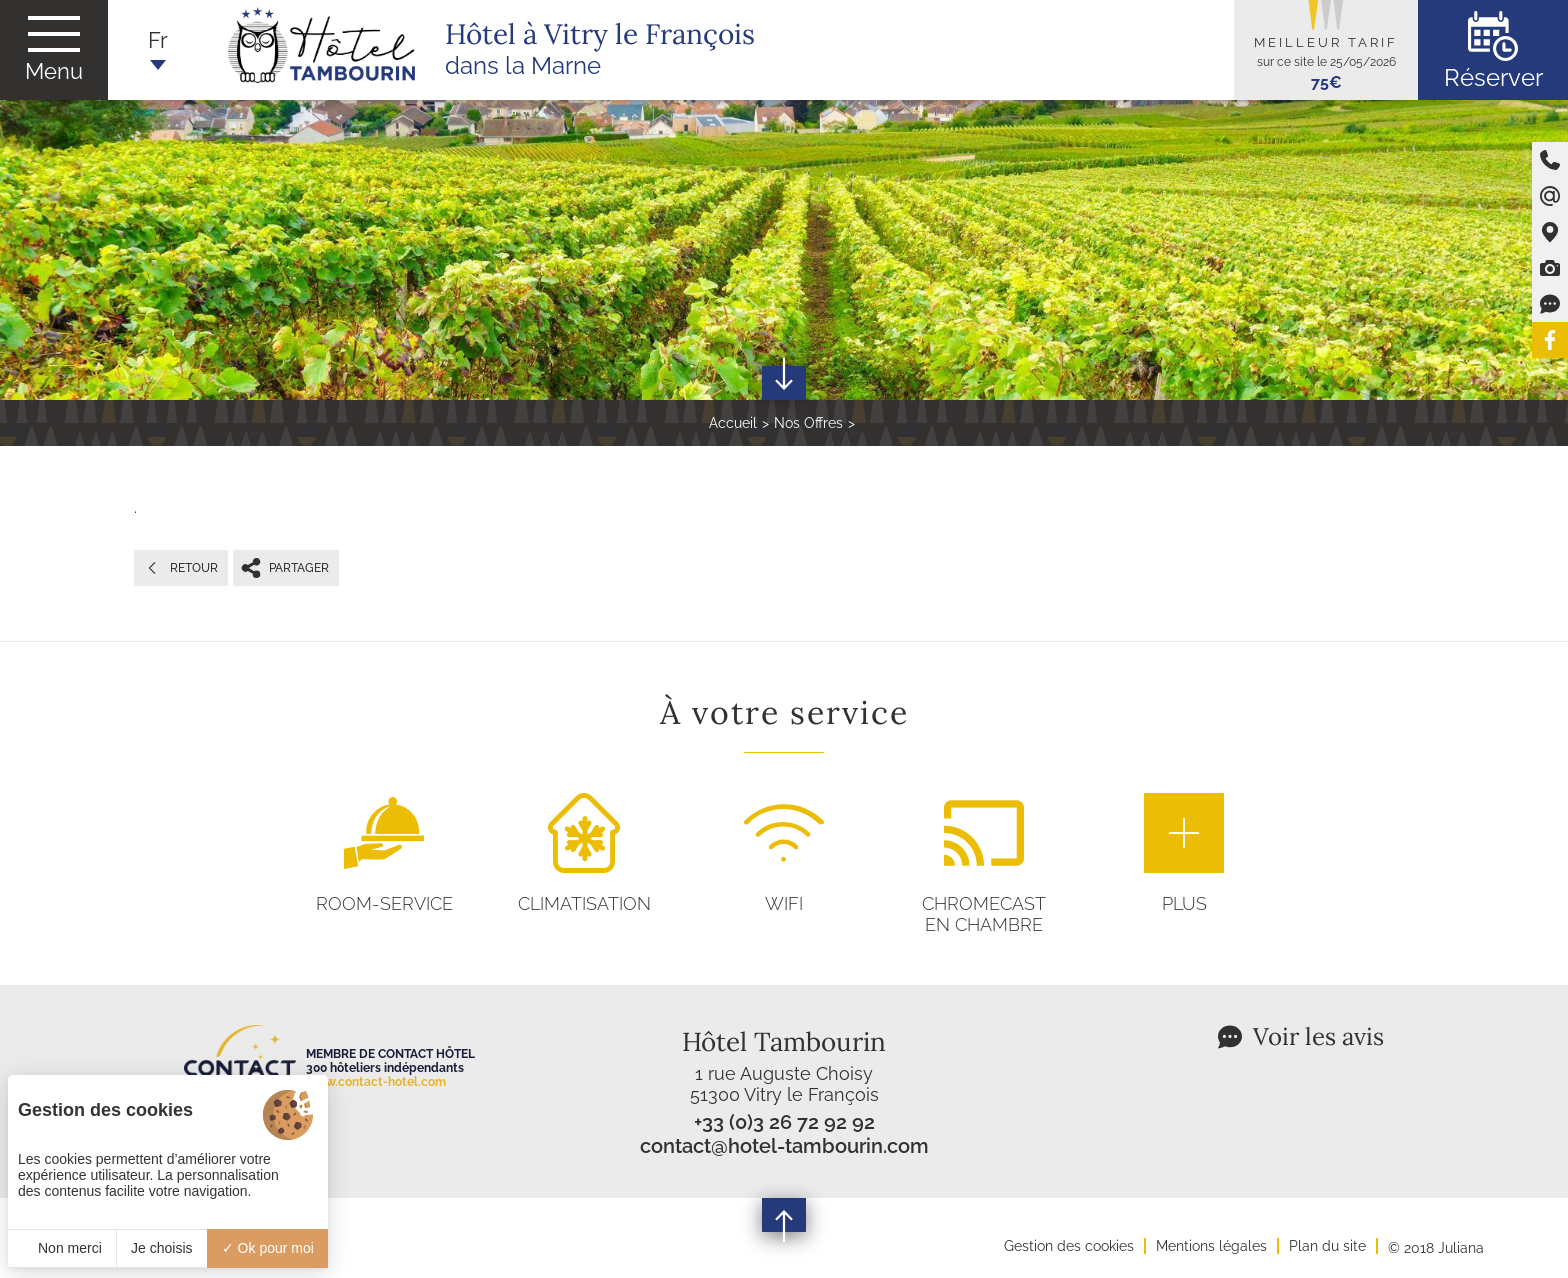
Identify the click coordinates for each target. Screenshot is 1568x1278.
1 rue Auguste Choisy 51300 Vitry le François (784, 1084)
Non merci (62, 1248)
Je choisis (161, 1248)
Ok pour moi (268, 1248)
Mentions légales (1211, 1246)
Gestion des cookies (1069, 1246)
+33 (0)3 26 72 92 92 (784, 1122)
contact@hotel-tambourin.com (784, 1146)
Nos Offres (808, 423)
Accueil (733, 423)
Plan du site (1327, 1246)
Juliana (1461, 1248)
